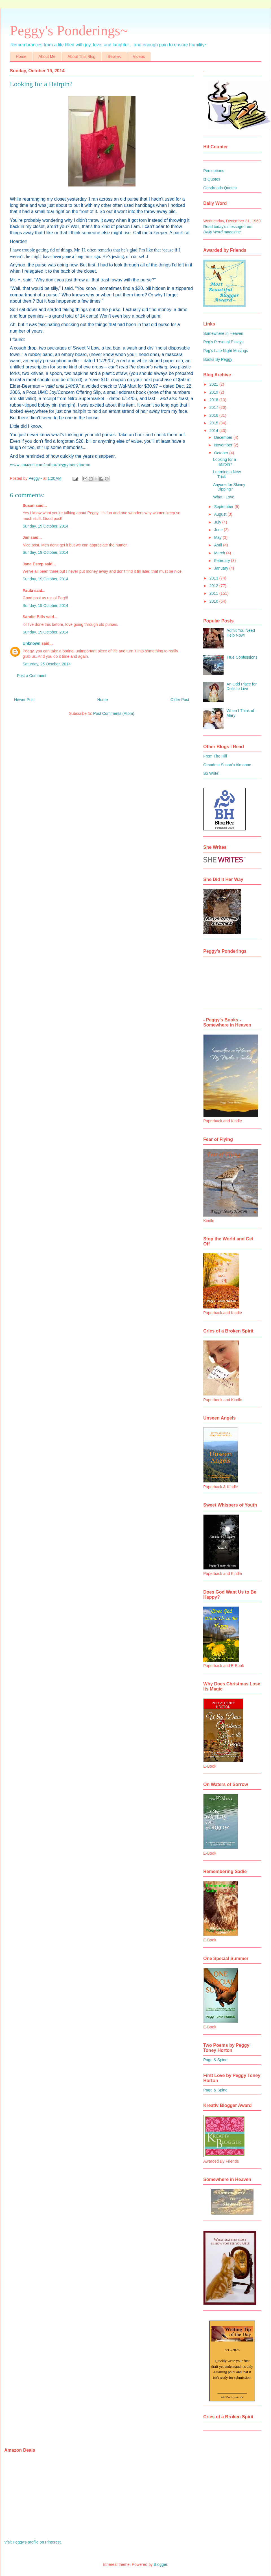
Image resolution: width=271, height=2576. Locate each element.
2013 (214, 578)
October (221, 453)
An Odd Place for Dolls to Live (242, 686)
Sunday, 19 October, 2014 (45, 526)
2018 (214, 400)
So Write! (211, 773)
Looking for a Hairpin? (224, 461)
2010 (214, 601)
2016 (214, 415)
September (224, 506)
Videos (139, 56)
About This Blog (81, 56)
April (218, 545)
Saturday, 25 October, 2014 (47, 664)
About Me (46, 56)
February (222, 560)
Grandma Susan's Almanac (227, 765)
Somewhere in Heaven (223, 333)
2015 (214, 423)
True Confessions (242, 657)
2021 (214, 384)
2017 (214, 407)
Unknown (31, 643)
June (219, 530)
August (220, 514)
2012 (214, 585)
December (223, 437)
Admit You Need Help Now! (241, 632)
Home (21, 56)
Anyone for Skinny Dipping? (229, 487)
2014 (214, 430)
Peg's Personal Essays (223, 342)
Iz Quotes (211, 179)
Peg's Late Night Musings (225, 350)
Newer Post (24, 699)
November (223, 445)
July (218, 522)
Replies (114, 56)
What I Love (223, 497)
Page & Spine (215, 2060)
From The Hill (215, 756)
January (221, 568)
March (220, 553)
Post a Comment (31, 675)
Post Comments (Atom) (113, 713)
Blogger (160, 2564)
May (218, 537)
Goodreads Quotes (220, 188)
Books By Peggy (217, 359)
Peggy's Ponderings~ (69, 30)
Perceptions (213, 170)
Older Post (180, 699)
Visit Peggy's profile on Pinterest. (33, 2542)
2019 (214, 392)
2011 (214, 593)
